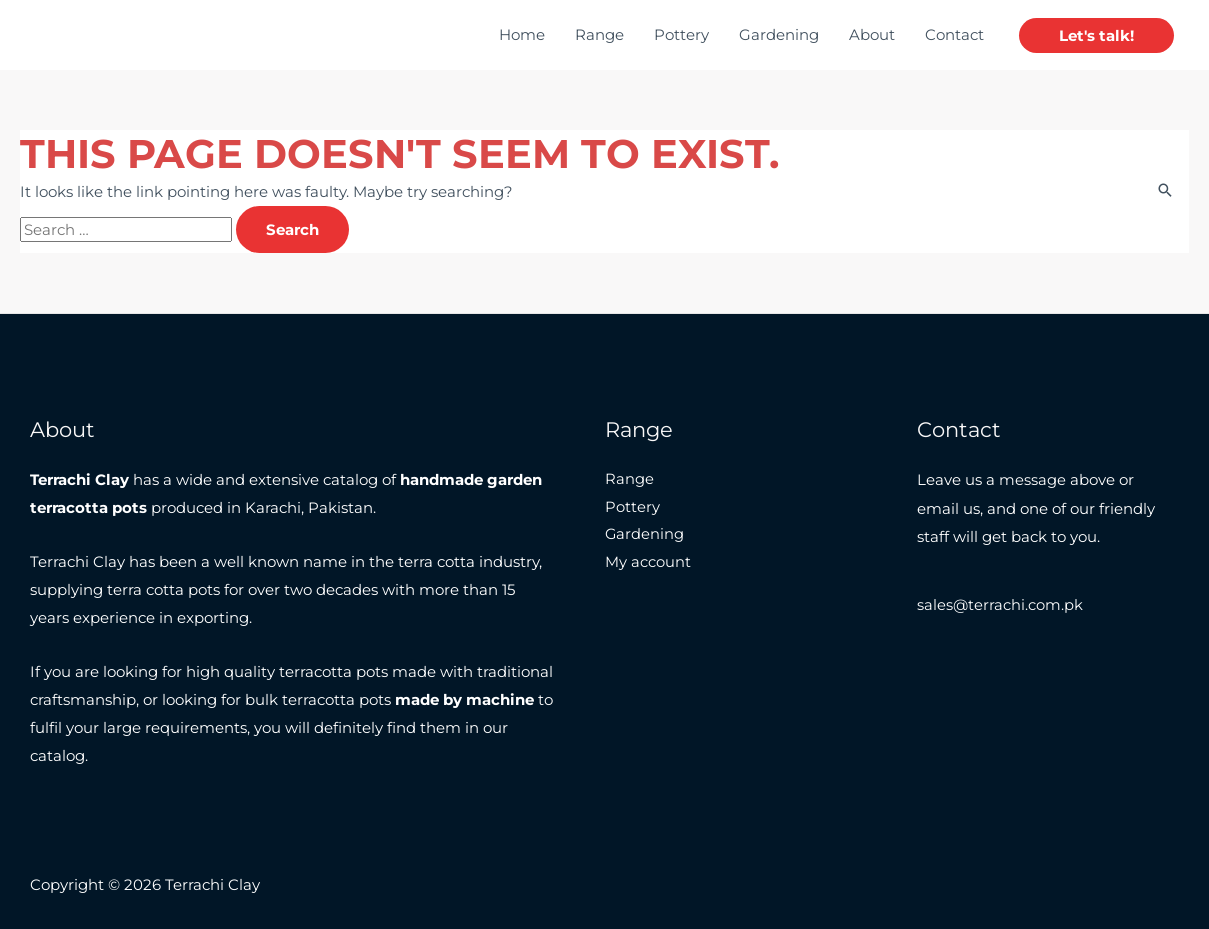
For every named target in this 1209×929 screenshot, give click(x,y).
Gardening (779, 34)
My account (648, 563)
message (1032, 479)
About (872, 34)
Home (522, 34)
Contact (954, 34)
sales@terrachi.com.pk (1000, 605)
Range (599, 34)
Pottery (681, 34)
